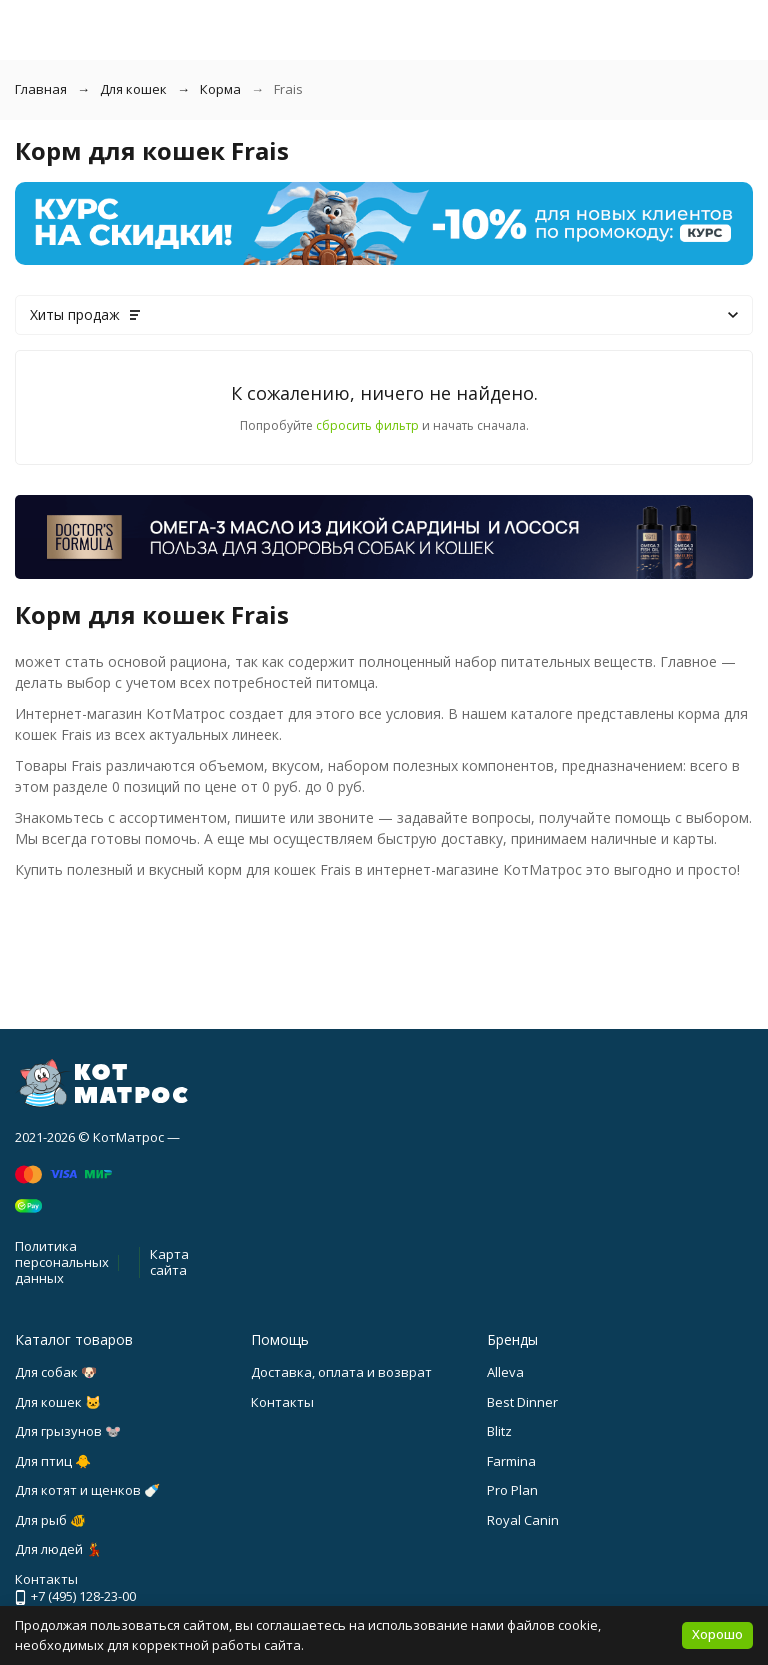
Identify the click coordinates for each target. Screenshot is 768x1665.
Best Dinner (522, 1402)
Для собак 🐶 (56, 1372)
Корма (220, 89)
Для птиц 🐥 (53, 1461)
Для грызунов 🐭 (68, 1431)
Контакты (282, 1402)
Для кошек (133, 89)
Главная (41, 89)
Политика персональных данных (62, 1261)
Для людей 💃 (58, 1549)
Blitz (499, 1431)
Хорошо (717, 1634)
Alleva (505, 1372)
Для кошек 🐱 (58, 1402)
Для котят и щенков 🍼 (87, 1490)
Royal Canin (523, 1520)
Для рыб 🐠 (50, 1520)
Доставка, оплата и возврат (341, 1372)
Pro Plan (512, 1490)
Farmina (511, 1461)
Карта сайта (169, 1262)
